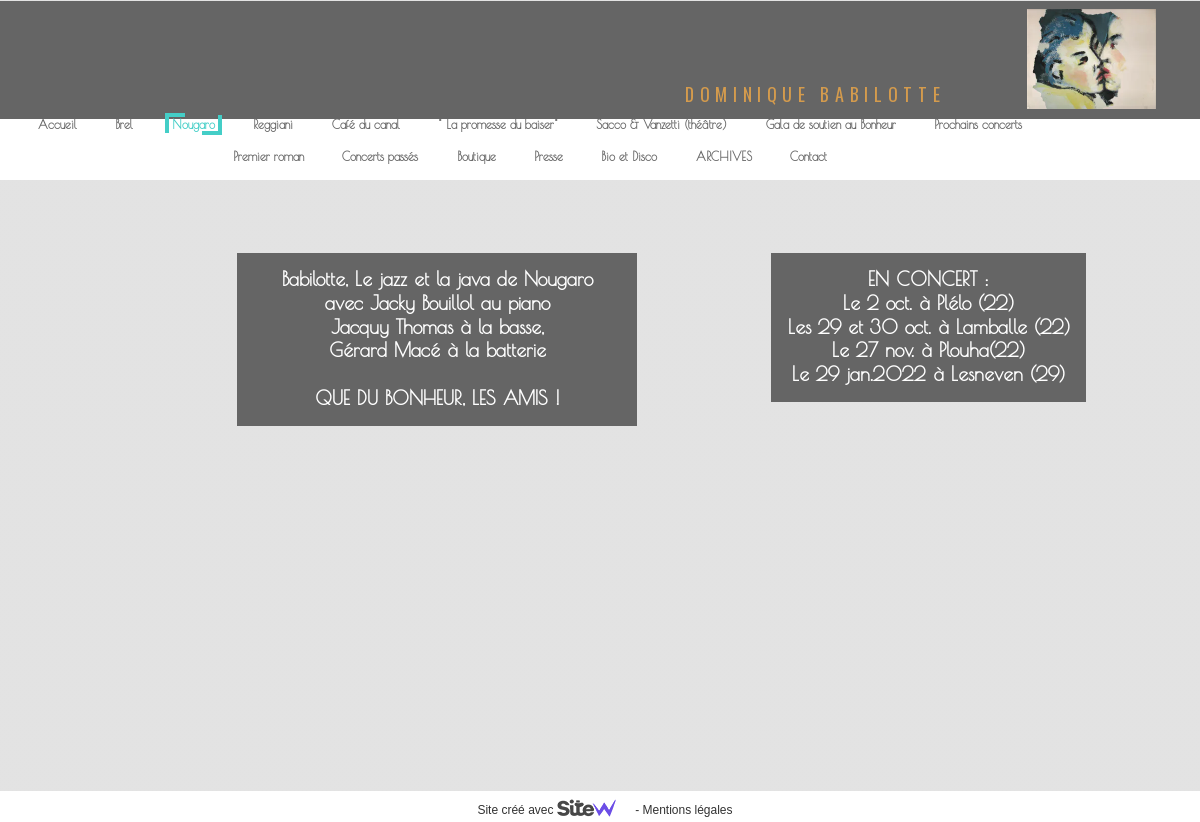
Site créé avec (554, 810)
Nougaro (193, 124)
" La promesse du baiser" (498, 124)
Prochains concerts (978, 124)
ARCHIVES (724, 156)
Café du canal (366, 124)
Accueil (57, 124)
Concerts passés (380, 156)
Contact (808, 156)
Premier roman (268, 156)
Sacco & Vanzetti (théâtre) (661, 124)
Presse (548, 156)
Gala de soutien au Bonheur (831, 124)
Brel (124, 124)
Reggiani (273, 124)
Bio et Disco (629, 156)
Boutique (476, 156)
